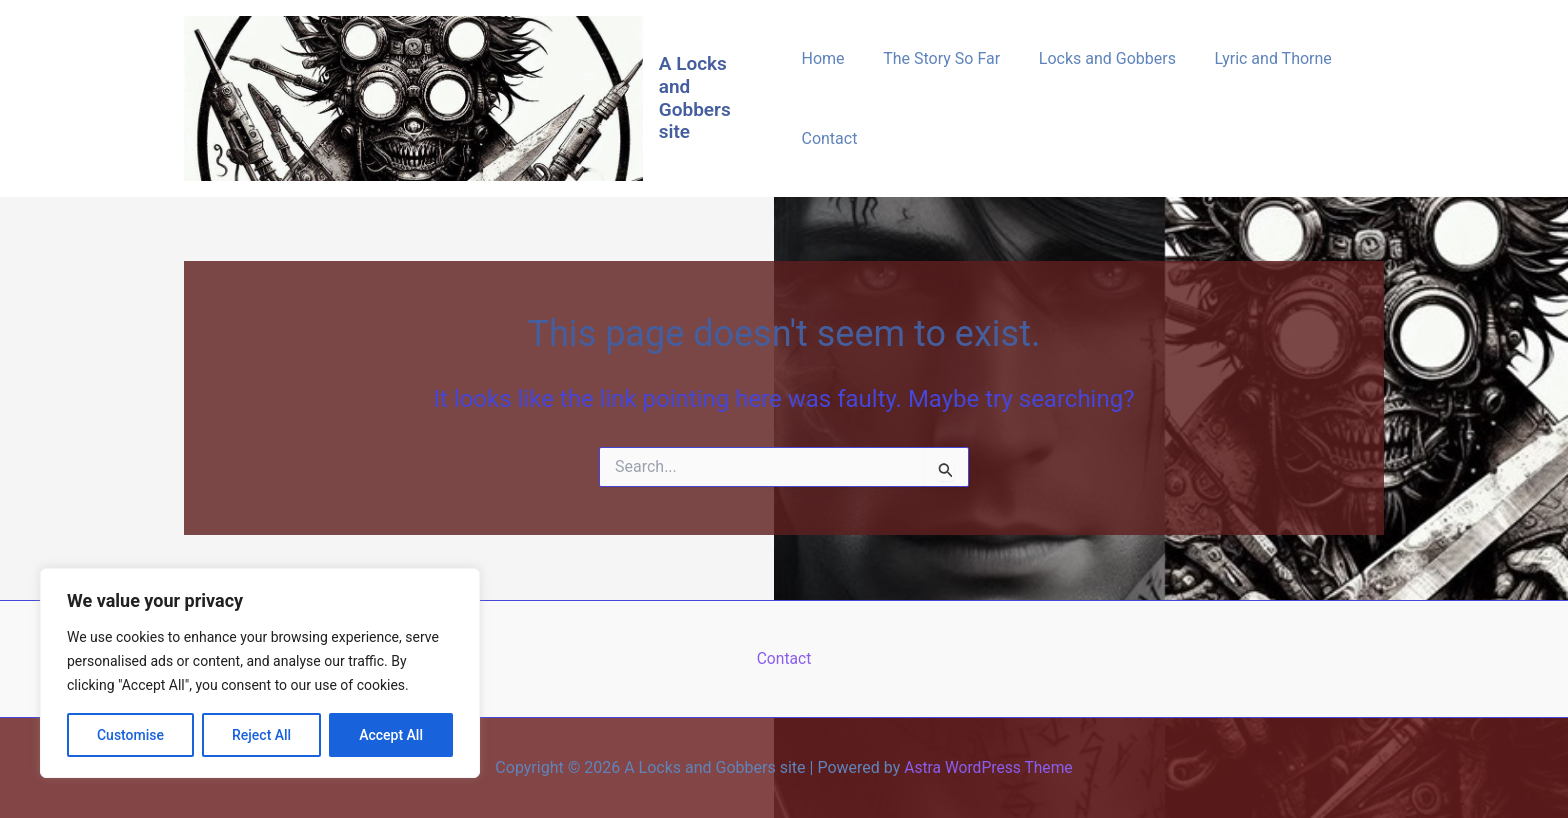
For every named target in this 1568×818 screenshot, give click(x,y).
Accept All (391, 735)
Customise (130, 735)
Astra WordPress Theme (988, 767)
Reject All (261, 735)
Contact (829, 138)
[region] (260, 673)
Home (822, 58)
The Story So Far (935, 58)
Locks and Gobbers (1093, 58)
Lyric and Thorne (1253, 58)
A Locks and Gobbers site (697, 98)
